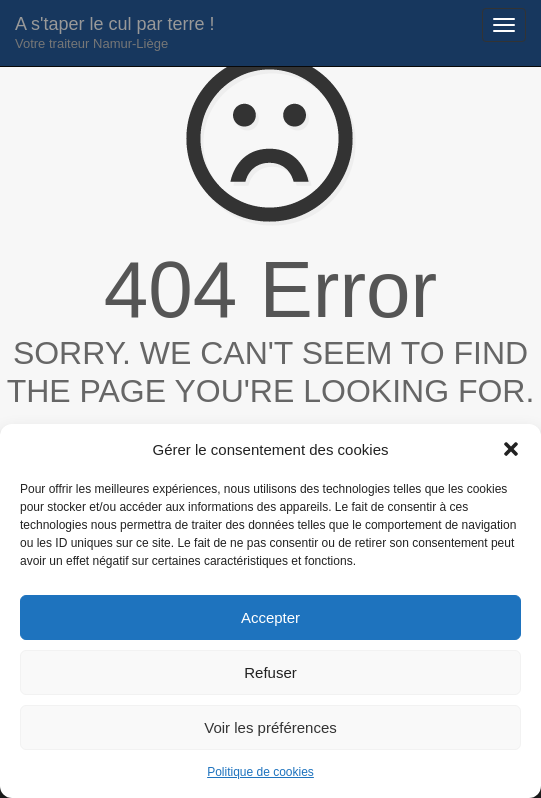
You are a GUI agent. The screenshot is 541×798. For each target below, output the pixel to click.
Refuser (270, 672)
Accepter (270, 617)
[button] (511, 449)
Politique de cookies (260, 772)
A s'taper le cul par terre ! (115, 32)
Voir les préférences (270, 727)
